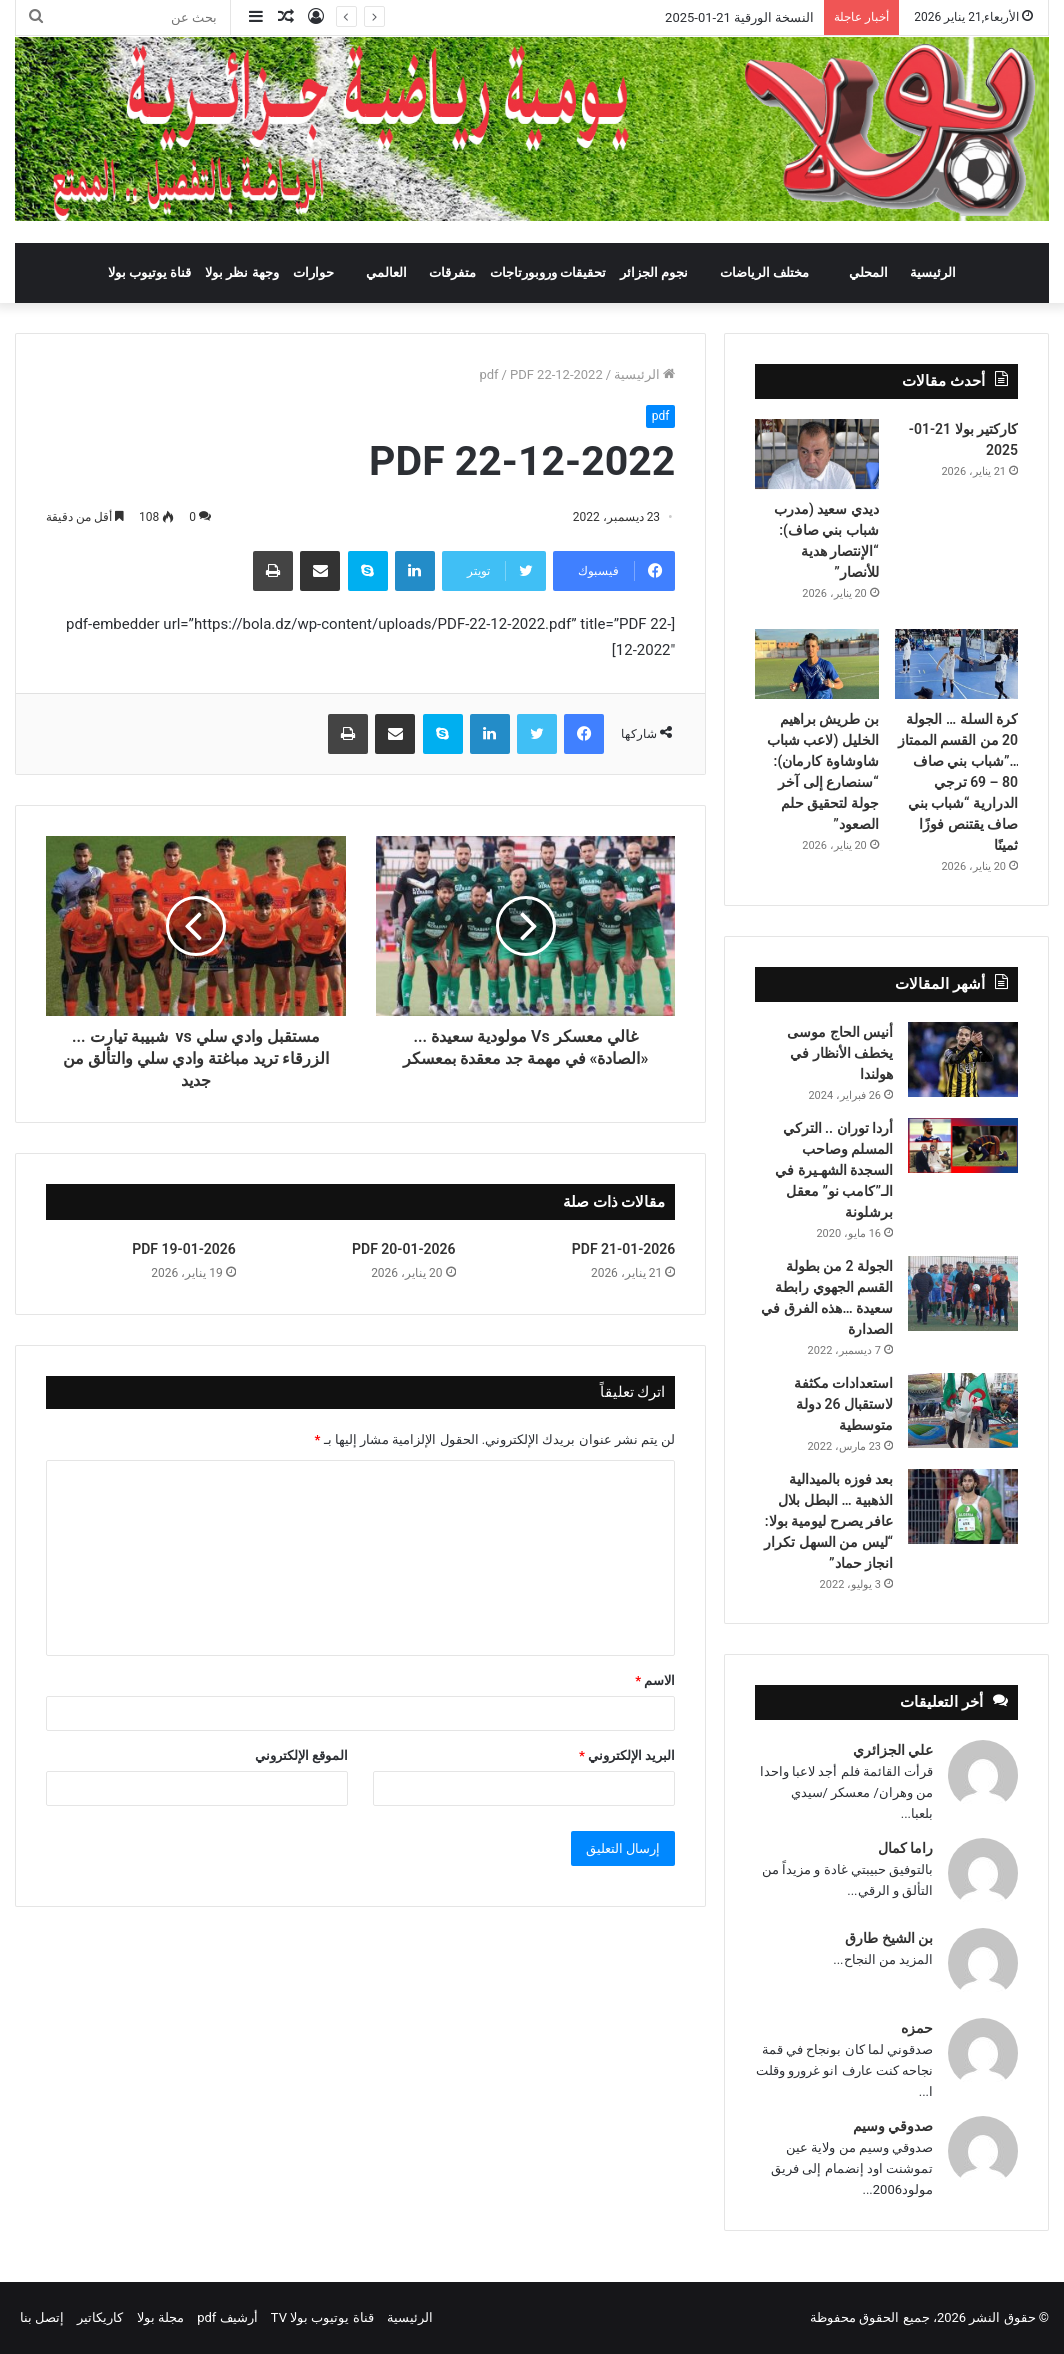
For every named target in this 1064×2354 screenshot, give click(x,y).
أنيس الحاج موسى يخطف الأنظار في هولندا (840, 1053)
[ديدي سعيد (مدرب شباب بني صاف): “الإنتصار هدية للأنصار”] (816, 454)
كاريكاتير (100, 2317)
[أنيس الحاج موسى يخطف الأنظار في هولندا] (963, 1059)
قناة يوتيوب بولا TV (322, 2317)
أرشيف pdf (227, 2317)
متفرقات (452, 272)
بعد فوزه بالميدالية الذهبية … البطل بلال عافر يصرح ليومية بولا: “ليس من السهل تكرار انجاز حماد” (828, 1521)
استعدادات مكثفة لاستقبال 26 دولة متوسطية (843, 1404)
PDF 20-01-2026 (404, 1249)
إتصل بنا (42, 2317)
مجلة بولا (160, 2317)
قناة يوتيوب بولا (149, 272)
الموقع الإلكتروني (301, 1755)
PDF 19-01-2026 (184, 1249)
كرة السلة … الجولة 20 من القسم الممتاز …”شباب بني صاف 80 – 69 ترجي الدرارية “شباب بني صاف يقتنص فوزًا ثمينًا (958, 782)
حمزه (917, 2028)
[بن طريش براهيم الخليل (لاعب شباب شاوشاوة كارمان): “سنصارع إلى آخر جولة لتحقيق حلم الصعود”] (816, 664)
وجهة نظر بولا (241, 272)
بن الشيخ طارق (889, 1938)
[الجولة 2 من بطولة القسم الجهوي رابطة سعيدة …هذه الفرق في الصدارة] (963, 1293)
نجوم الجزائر (654, 272)
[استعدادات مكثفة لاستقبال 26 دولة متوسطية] (963, 1410)
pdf (488, 374)
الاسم (655, 1680)
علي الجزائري (893, 1750)
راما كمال (905, 1848)
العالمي (386, 272)
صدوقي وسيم (893, 2126)
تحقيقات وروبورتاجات (548, 272)
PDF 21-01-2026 (624, 1249)
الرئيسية (933, 272)
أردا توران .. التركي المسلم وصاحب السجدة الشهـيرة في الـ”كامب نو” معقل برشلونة (834, 1170)
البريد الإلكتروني (627, 1755)
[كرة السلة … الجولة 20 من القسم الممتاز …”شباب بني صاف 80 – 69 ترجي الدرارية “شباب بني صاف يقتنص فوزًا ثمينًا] (956, 664)
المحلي (868, 272)
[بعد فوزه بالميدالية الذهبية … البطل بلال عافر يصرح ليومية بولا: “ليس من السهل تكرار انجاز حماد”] (963, 1506)
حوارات (313, 272)
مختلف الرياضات (764, 272)
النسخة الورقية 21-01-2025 (739, 17)
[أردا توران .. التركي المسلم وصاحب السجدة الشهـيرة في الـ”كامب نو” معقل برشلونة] (963, 1145)
